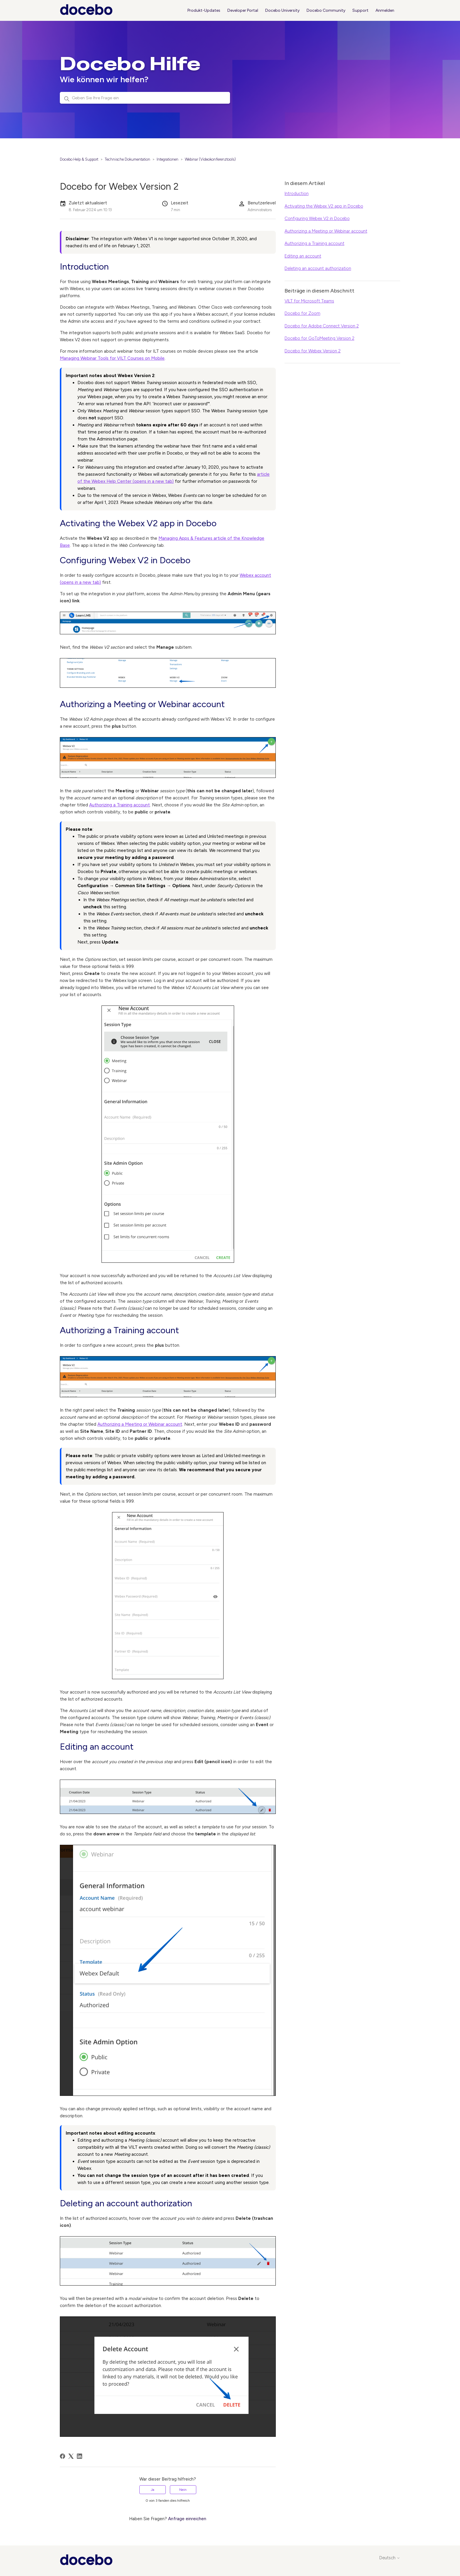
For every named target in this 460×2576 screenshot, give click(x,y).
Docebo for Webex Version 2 (313, 351)
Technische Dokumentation (127, 159)
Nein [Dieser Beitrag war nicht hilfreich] (183, 2490)
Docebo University (282, 10)
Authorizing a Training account (119, 805)
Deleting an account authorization (318, 268)
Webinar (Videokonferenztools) (210, 159)
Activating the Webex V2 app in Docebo (324, 206)
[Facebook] (62, 2456)
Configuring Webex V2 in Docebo (317, 218)
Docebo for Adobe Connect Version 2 (322, 326)
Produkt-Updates (203, 10)
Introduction (297, 193)
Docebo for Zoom (302, 313)
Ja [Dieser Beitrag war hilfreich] (152, 2490)
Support (360, 10)
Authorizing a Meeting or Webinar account (139, 1424)
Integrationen (167, 159)
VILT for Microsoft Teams (309, 301)
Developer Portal (242, 10)
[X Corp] (71, 2456)
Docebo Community (326, 10)
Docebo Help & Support (79, 159)
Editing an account (303, 256)
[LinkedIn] (79, 2456)
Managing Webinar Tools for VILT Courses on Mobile (112, 358)
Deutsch (389, 2557)
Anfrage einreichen (187, 2518)
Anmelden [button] (385, 10)
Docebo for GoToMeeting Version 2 (319, 338)
